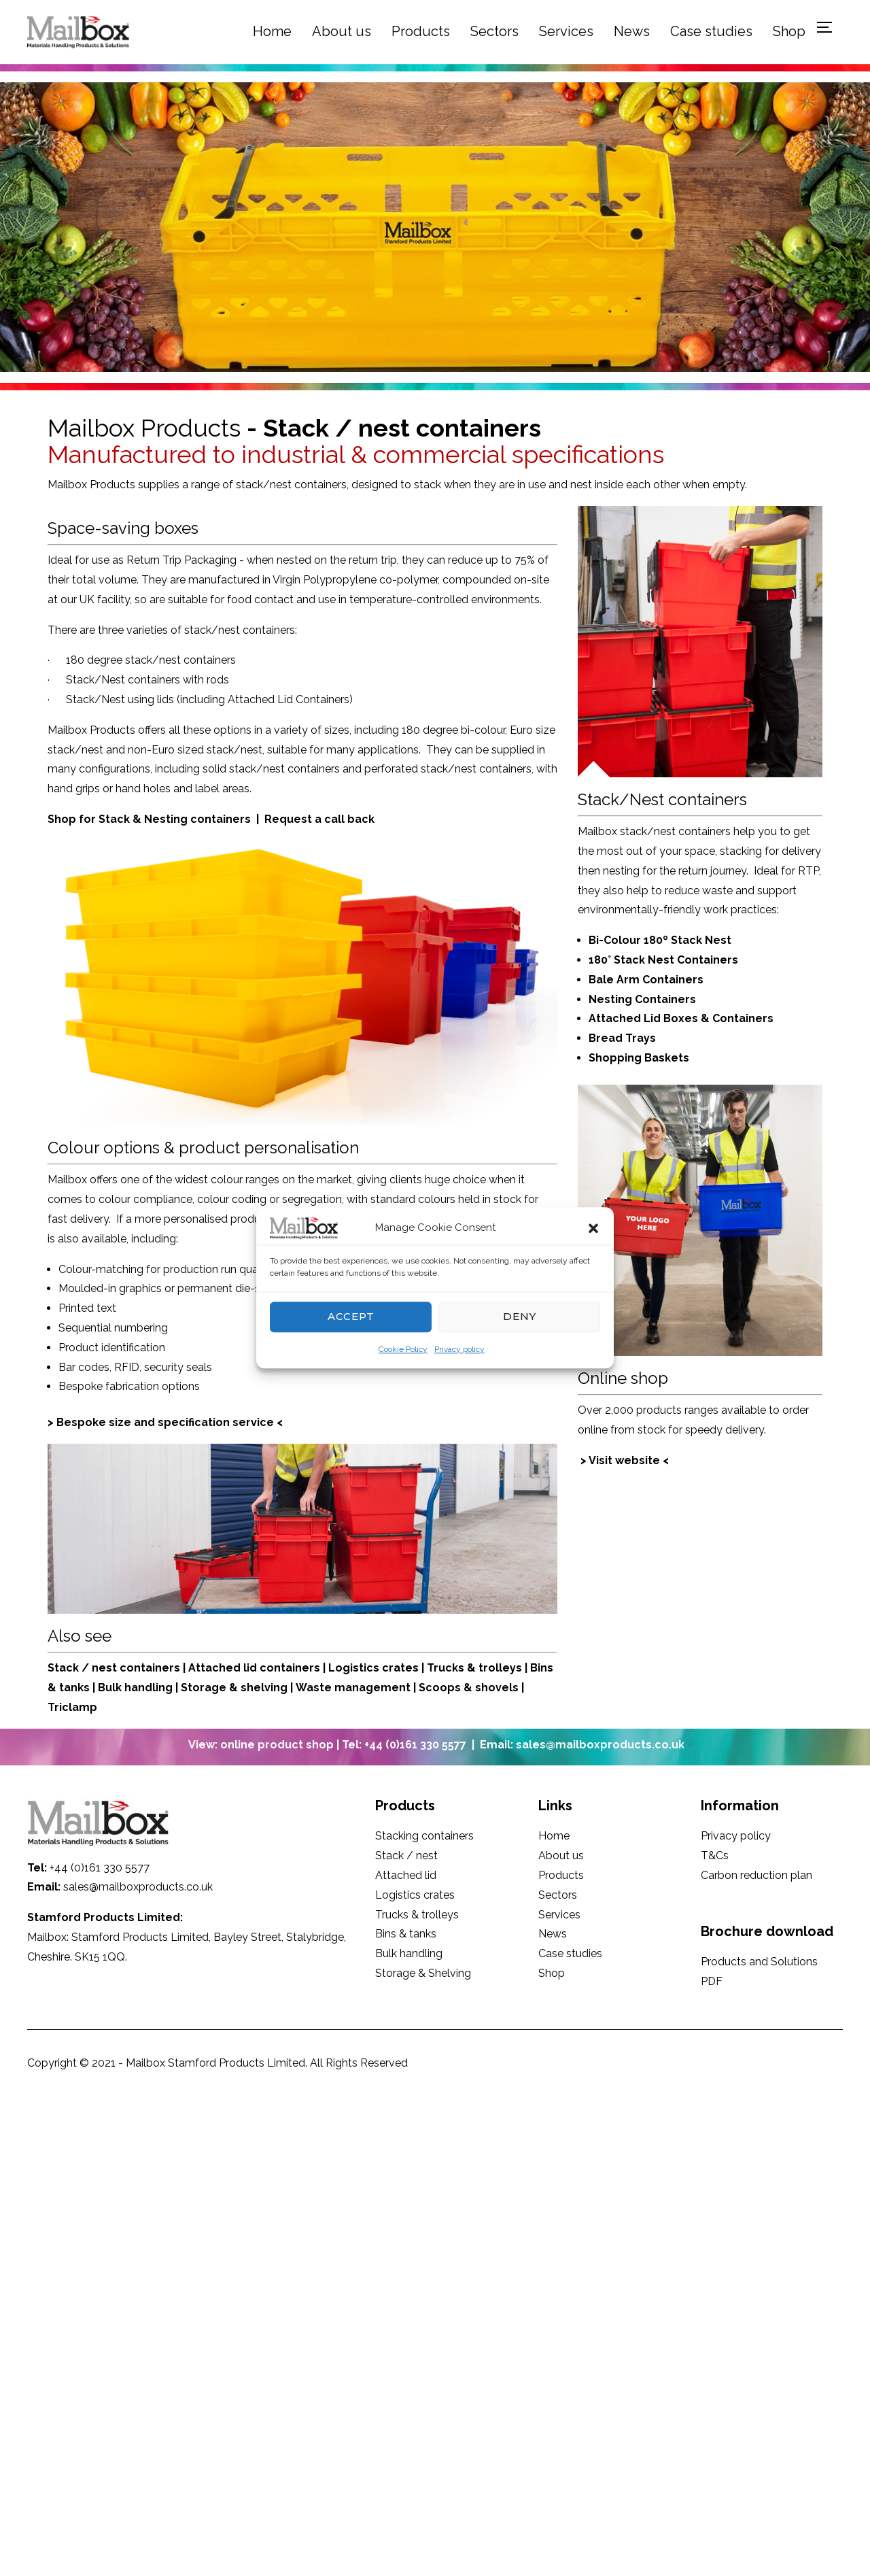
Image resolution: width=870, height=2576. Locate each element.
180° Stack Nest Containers (663, 959)
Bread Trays (622, 1038)
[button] (593, 1228)
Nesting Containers (644, 999)
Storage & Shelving (423, 1973)
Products (421, 31)
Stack (63, 1667)
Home (272, 31)
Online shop (623, 1378)
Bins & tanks (405, 1933)
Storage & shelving (234, 1687)
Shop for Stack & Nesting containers (149, 819)
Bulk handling (135, 1687)
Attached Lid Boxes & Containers (681, 1018)
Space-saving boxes (123, 528)
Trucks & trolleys (474, 1667)
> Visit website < (624, 1460)
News (632, 31)
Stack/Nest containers (662, 799)
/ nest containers (131, 1667)
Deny (519, 1316)
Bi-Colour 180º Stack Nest (660, 940)
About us (341, 31)
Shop (789, 31)
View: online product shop (262, 1744)
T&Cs (715, 1855)
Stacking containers (424, 1835)
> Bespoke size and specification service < (165, 1422)
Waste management (354, 1687)
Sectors (494, 31)
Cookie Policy (403, 1349)
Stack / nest (406, 1855)
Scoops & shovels (468, 1687)
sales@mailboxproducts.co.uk (138, 1886)
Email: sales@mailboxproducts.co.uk (582, 1744)
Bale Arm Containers (646, 979)
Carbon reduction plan (756, 1875)
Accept (351, 1316)
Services (566, 31)
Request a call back (318, 819)
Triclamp (72, 1707)
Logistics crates (373, 1667)
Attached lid (405, 1875)
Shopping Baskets (639, 1057)
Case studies (711, 31)
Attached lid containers (255, 1667)
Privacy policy (459, 1349)
